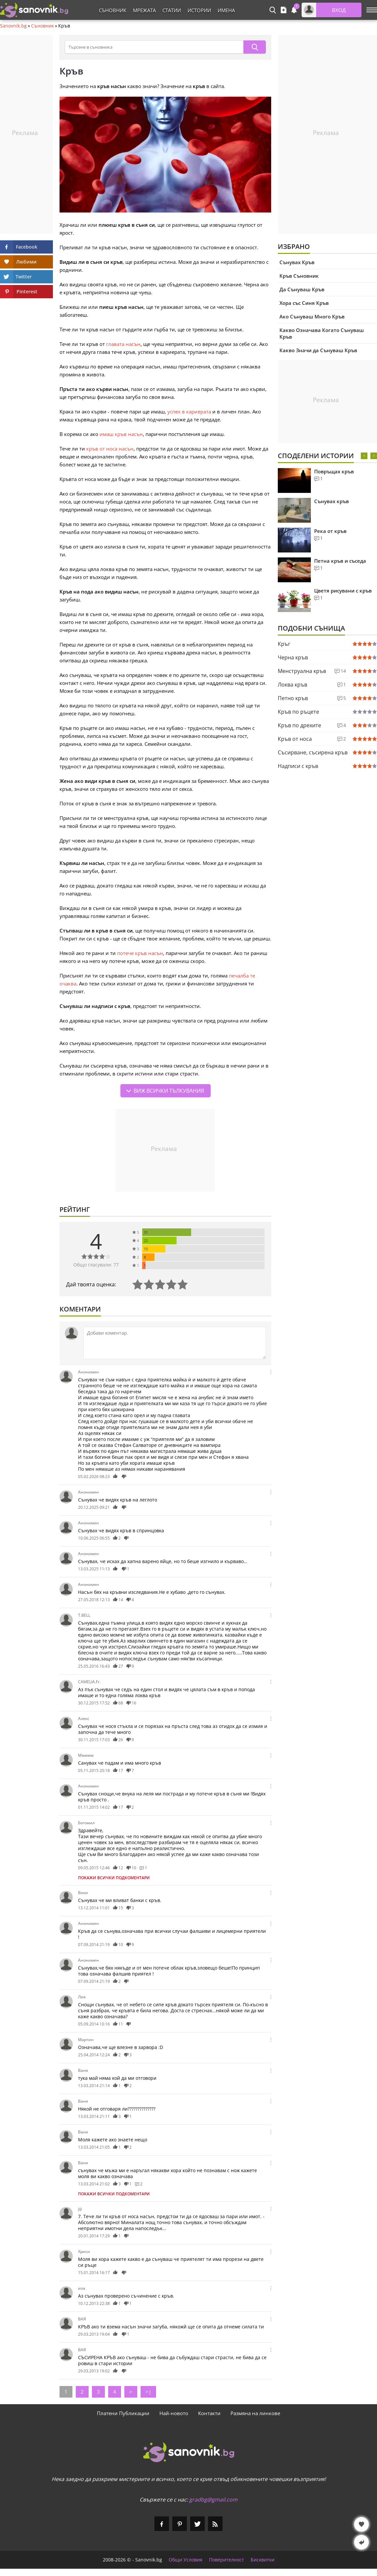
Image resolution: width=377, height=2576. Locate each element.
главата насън (123, 344)
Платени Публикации (123, 2413)
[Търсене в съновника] (154, 47)
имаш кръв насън (121, 434)
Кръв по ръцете (298, 711)
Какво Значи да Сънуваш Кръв (318, 350)
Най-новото (173, 2413)
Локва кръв (292, 684)
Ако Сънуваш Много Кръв (312, 316)
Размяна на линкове (255, 2413)
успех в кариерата (189, 411)
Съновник (112, 10)
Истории (199, 10)
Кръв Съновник (299, 275)
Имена (226, 10)
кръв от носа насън (110, 448)
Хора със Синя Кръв (304, 303)
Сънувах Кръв (296, 262)
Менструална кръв (302, 671)
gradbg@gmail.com (213, 2499)
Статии (171, 10)
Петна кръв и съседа (340, 560)
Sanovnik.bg (13, 25)
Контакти (209, 2413)
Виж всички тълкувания (169, 1090)
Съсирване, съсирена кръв (313, 752)
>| (148, 2391)
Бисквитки (262, 2559)
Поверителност (226, 2559)
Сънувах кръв (331, 501)
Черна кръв (293, 657)
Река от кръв (330, 531)
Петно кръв (293, 698)
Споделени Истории (316, 455)
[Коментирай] (174, 1343)
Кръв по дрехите (299, 725)
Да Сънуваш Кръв (301, 289)
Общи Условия (185, 2559)
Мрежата (144, 10)
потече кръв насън (140, 953)
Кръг (284, 644)
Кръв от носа (295, 739)
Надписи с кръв (298, 766)
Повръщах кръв (334, 471)
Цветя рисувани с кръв (343, 590)
